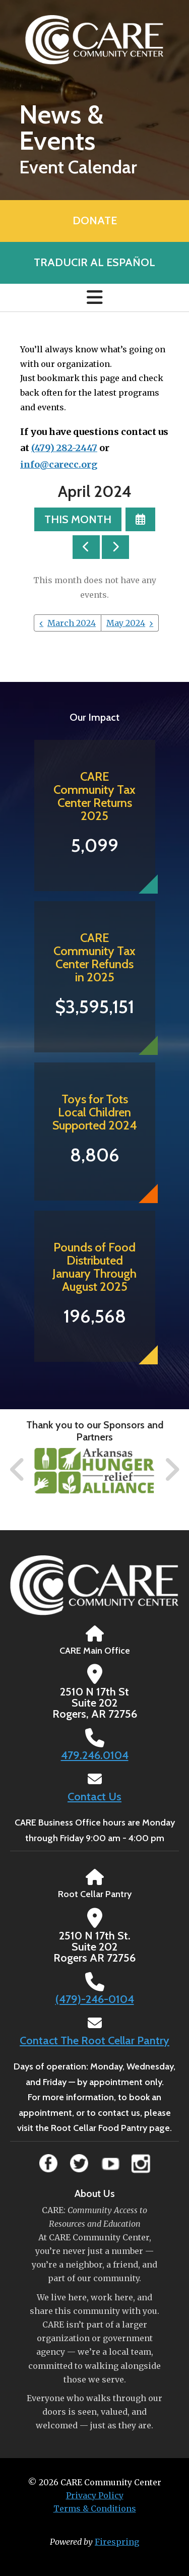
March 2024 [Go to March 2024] (71, 623)
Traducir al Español (94, 262)
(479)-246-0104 (94, 1999)
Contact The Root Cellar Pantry (94, 2040)
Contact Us (94, 1796)
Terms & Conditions (94, 2508)
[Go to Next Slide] (171, 1469)
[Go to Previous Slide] (17, 1469)
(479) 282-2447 (64, 448)
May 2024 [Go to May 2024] (125, 623)
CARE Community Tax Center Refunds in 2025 (94, 957)
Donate (95, 220)
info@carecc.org (58, 464)
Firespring (117, 2542)
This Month (77, 519)
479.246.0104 (95, 1755)
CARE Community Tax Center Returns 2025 (94, 796)
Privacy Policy (94, 2495)
